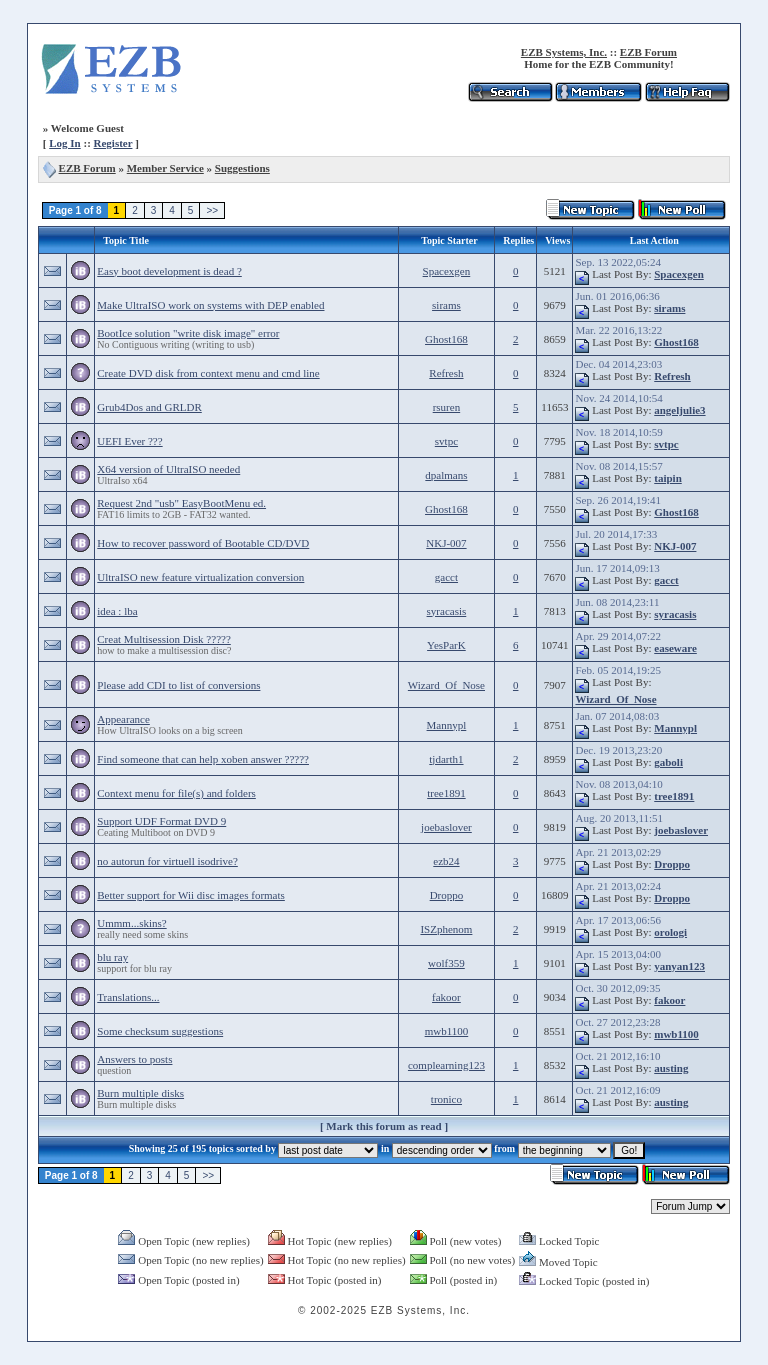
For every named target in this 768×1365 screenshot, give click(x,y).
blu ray (112, 957)
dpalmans (446, 475)
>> (212, 210)
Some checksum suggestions (160, 1031)
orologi (670, 932)
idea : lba (117, 611)
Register (113, 143)
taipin (668, 478)
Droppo (672, 864)
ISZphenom (446, 929)
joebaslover (446, 827)
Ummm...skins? (131, 923)
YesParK (446, 645)
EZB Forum (648, 52)
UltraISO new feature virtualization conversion (200, 577)
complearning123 (446, 1065)
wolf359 (446, 963)
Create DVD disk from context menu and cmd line (208, 373)
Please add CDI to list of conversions (178, 685)
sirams (446, 305)
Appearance (123, 719)
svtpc (446, 441)
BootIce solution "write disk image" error (188, 333)
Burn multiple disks (140, 1093)
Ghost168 (446, 339)
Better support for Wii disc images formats (191, 895)
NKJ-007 (446, 543)
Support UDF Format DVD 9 (161, 821)
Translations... (128, 997)
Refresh (446, 373)
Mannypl (447, 725)
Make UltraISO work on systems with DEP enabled (210, 305)
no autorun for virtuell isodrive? (167, 861)
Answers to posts (134, 1059)
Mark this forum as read (383, 1126)
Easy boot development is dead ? (169, 271)
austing (671, 1068)
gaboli (668, 762)
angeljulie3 (679, 410)
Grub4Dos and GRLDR (149, 407)
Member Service (165, 168)
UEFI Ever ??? (129, 441)
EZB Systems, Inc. (564, 52)
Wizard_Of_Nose (446, 685)
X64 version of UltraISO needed (168, 469)
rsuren (447, 407)
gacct (446, 577)
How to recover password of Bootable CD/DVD (203, 543)
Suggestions (242, 168)
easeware (675, 648)
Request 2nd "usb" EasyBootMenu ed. (181, 503)
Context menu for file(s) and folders (176, 793)
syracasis (447, 611)
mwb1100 (447, 1031)
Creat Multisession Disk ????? (164, 639)
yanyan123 (679, 966)
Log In (65, 143)
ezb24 (446, 861)
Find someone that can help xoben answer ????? (203, 759)
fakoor (446, 997)
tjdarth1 (446, 759)
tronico (446, 1099)
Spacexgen (447, 271)
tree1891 (446, 793)
